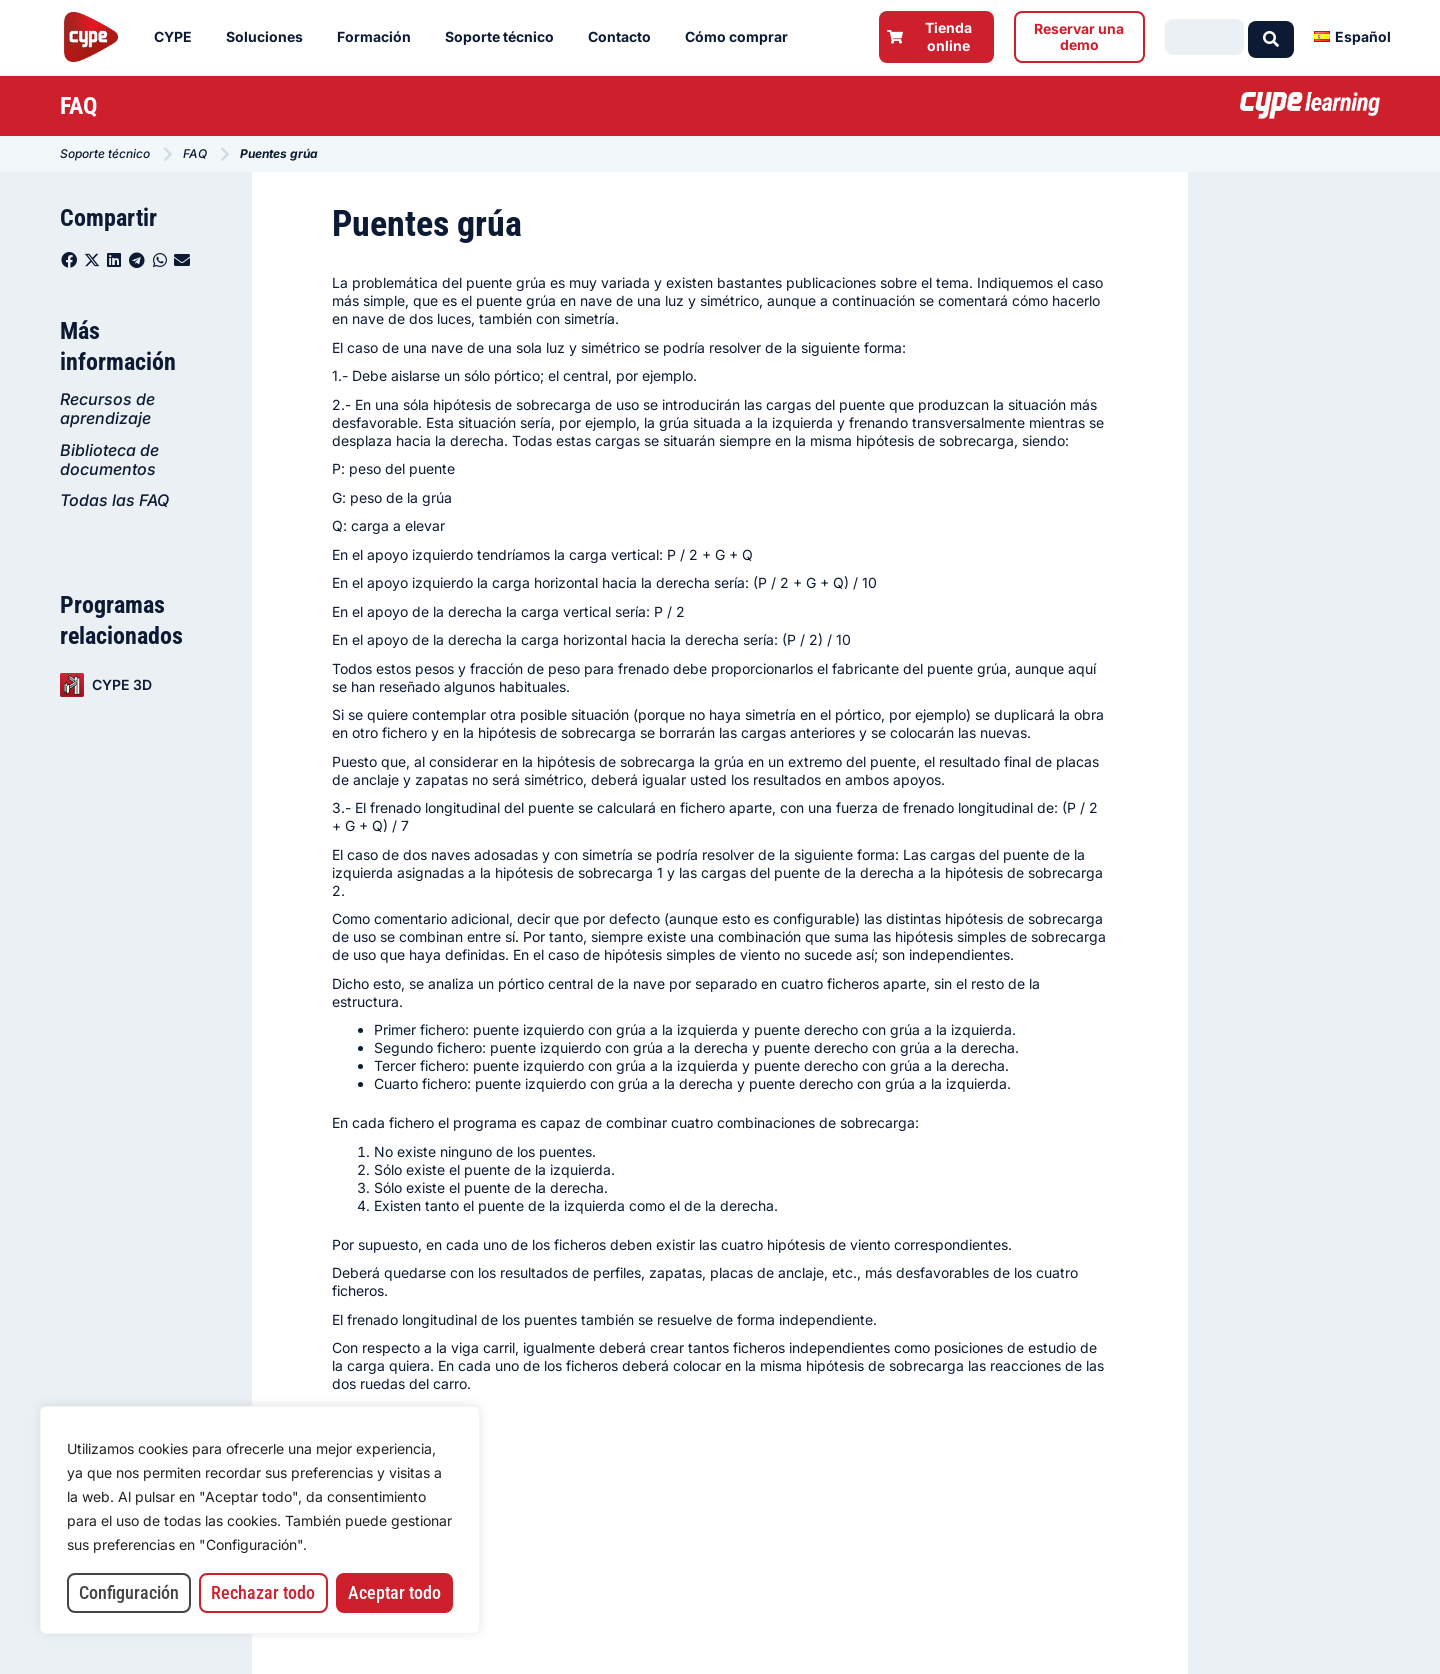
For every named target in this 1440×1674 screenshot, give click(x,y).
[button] (69, 260)
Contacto (624, 37)
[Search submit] (1271, 36)
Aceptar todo (394, 1592)
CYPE (178, 37)
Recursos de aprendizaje (107, 408)
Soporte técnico (504, 37)
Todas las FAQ (114, 500)
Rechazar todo (263, 1592)
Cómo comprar (741, 37)
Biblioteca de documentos (109, 459)
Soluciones (269, 37)
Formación (379, 37)
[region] (260, 1520)
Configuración (129, 1592)
